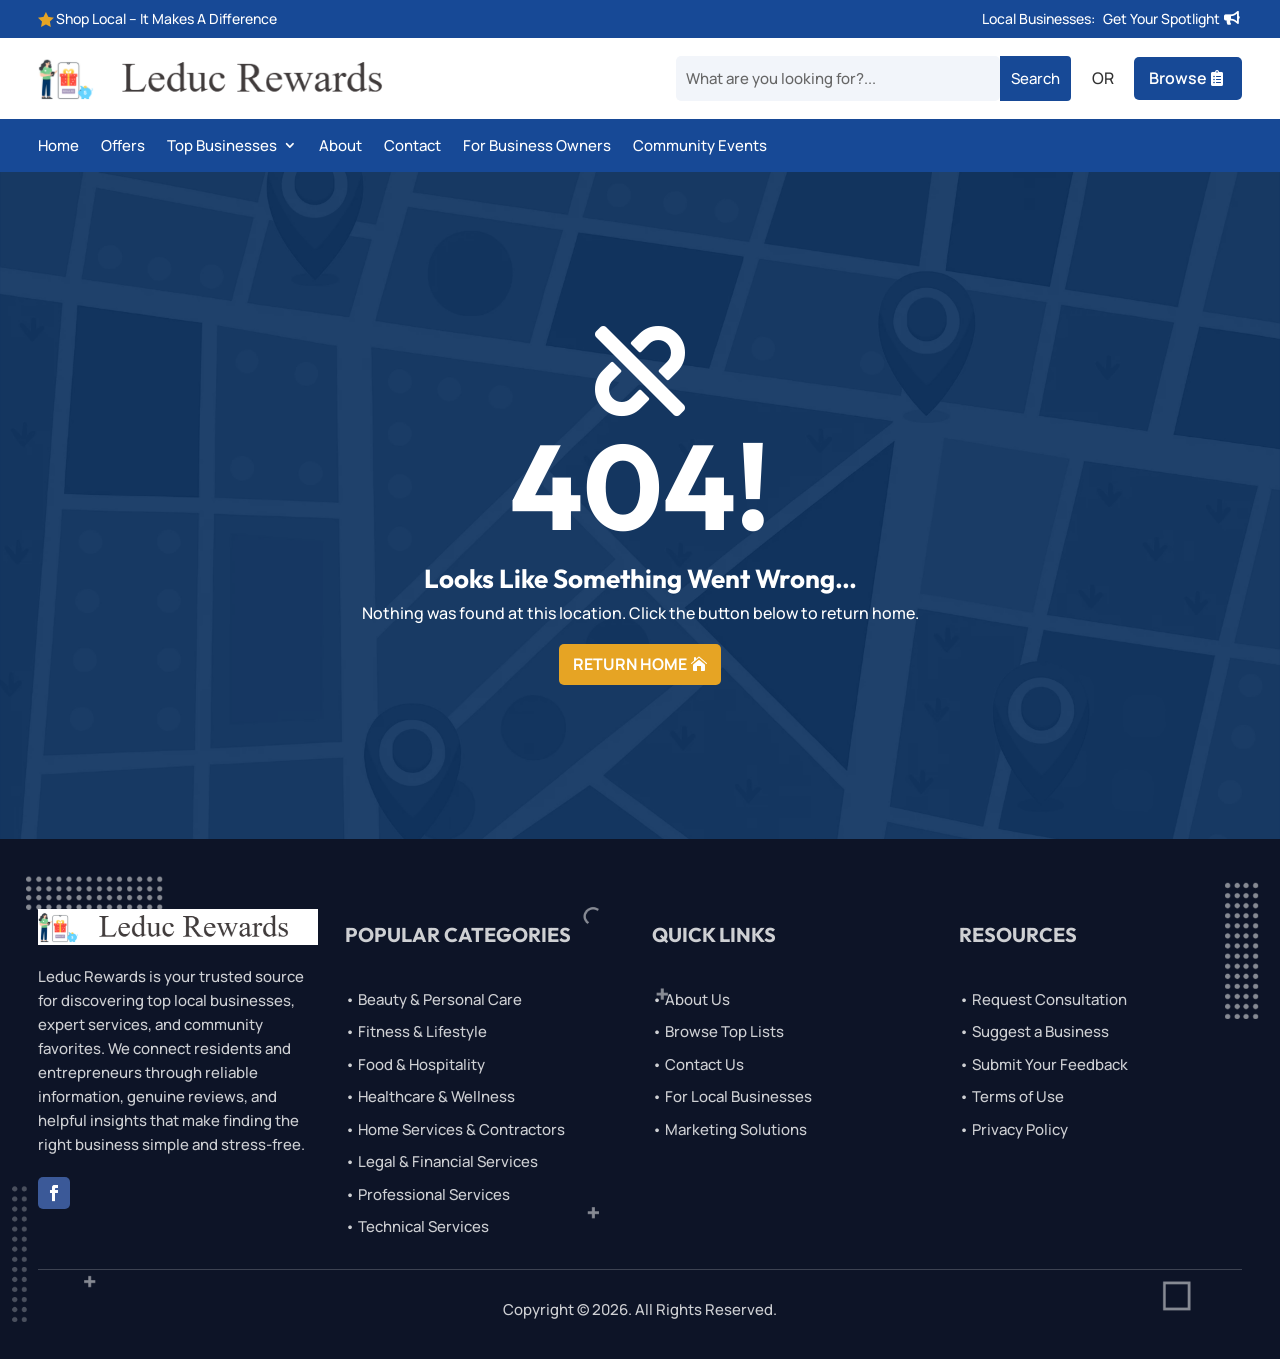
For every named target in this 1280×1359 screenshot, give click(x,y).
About (340, 147)
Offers (123, 147)
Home (58, 147)
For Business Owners (537, 147)
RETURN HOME (630, 664)
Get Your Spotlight (1161, 18)
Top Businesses (222, 147)
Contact (412, 147)
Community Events (700, 147)
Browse (1178, 78)
